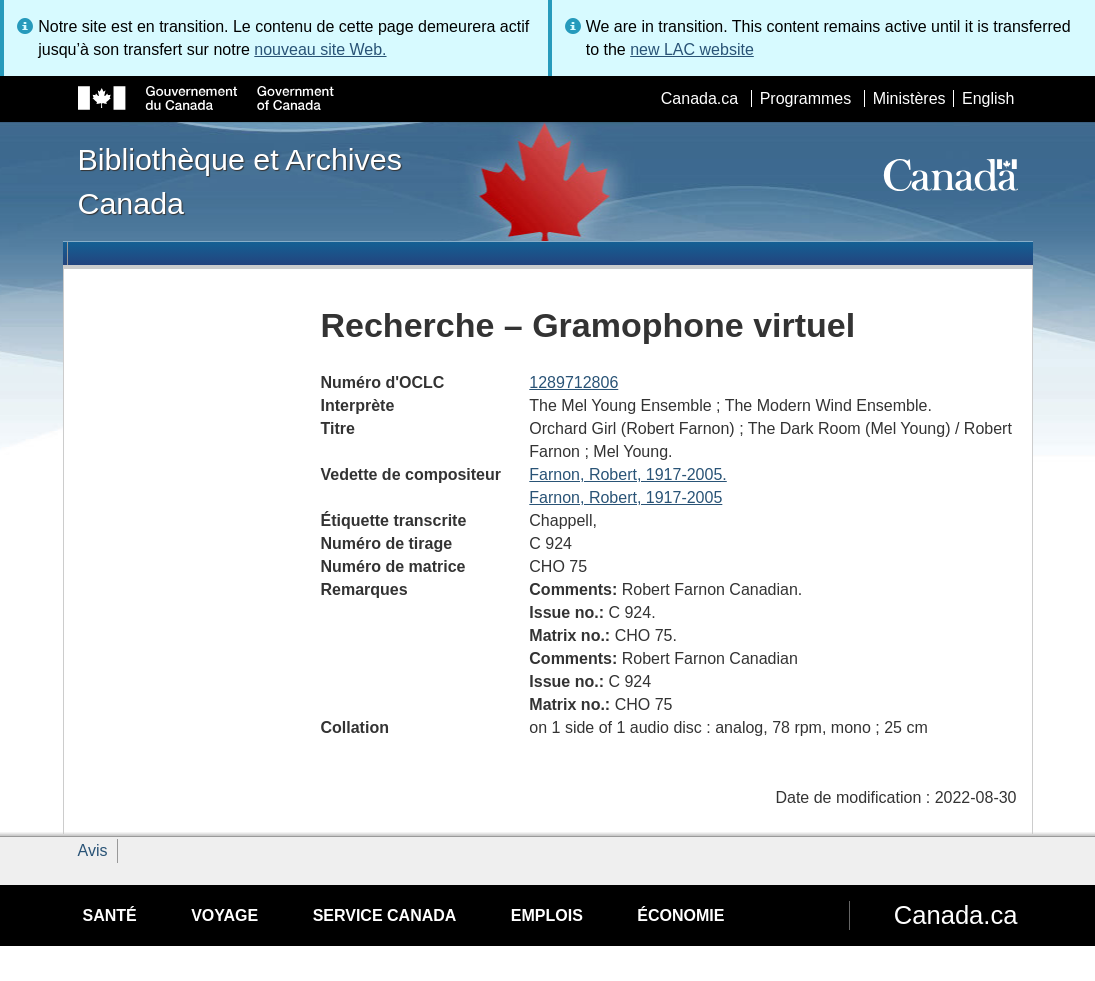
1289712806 (573, 382)
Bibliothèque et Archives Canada (240, 181)
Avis (93, 850)
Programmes (806, 98)
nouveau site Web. (320, 49)
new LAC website (692, 49)
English (988, 98)
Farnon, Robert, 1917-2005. (627, 474)
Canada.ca (699, 98)
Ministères (909, 98)
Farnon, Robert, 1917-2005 (625, 497)
